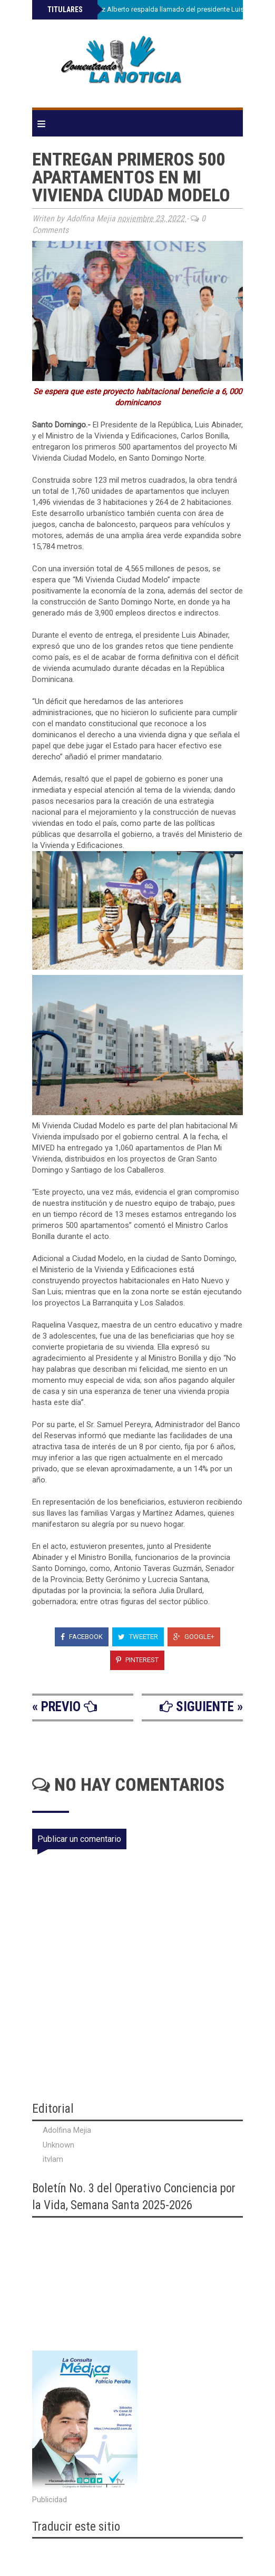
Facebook (82, 1637)
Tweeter (138, 1637)
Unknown (58, 2145)
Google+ (193, 1637)
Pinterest (137, 1660)
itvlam (53, 2159)
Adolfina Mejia (67, 2130)
